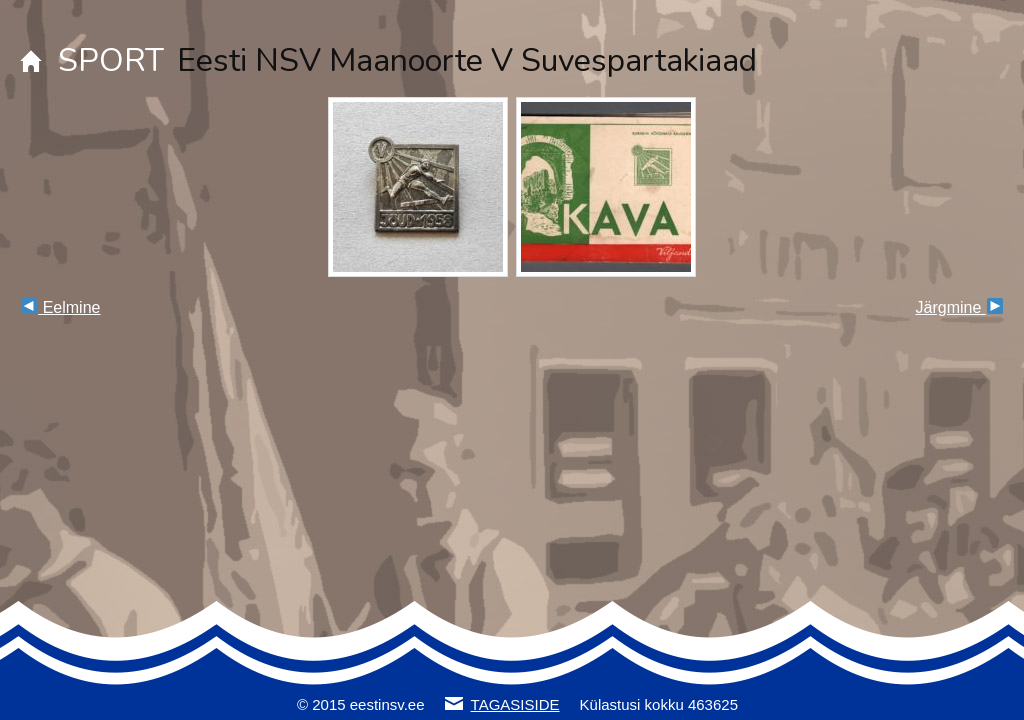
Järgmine (959, 307)
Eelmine (60, 307)
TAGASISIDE (515, 704)
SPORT (111, 60)
